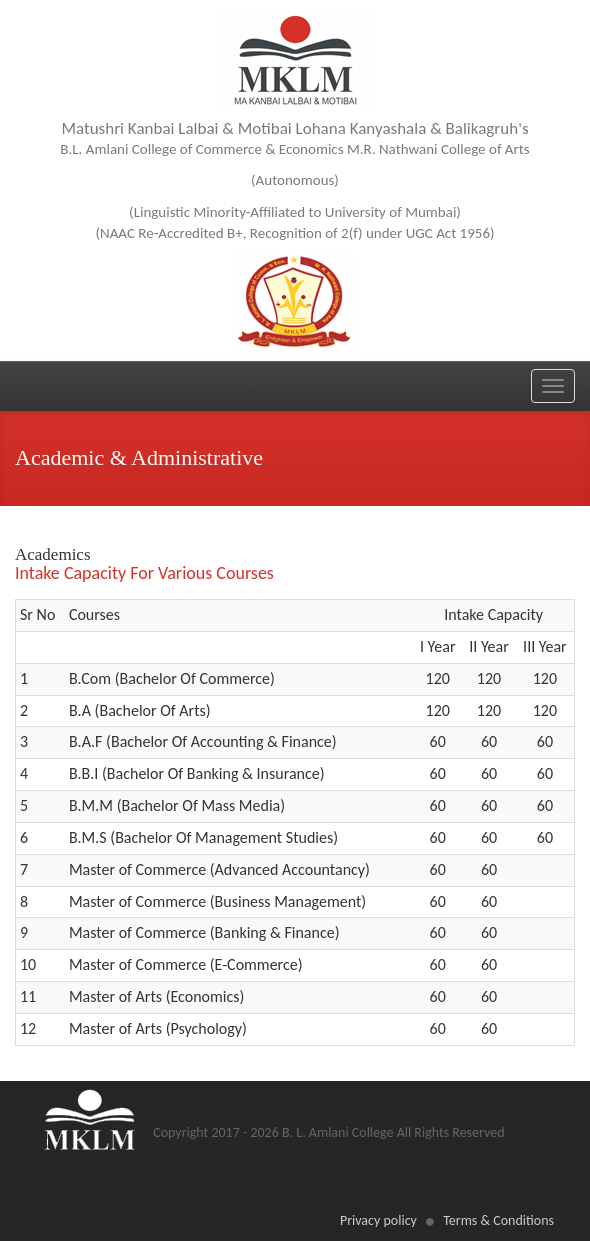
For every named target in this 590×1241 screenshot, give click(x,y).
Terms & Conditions (498, 1220)
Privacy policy (378, 1220)
